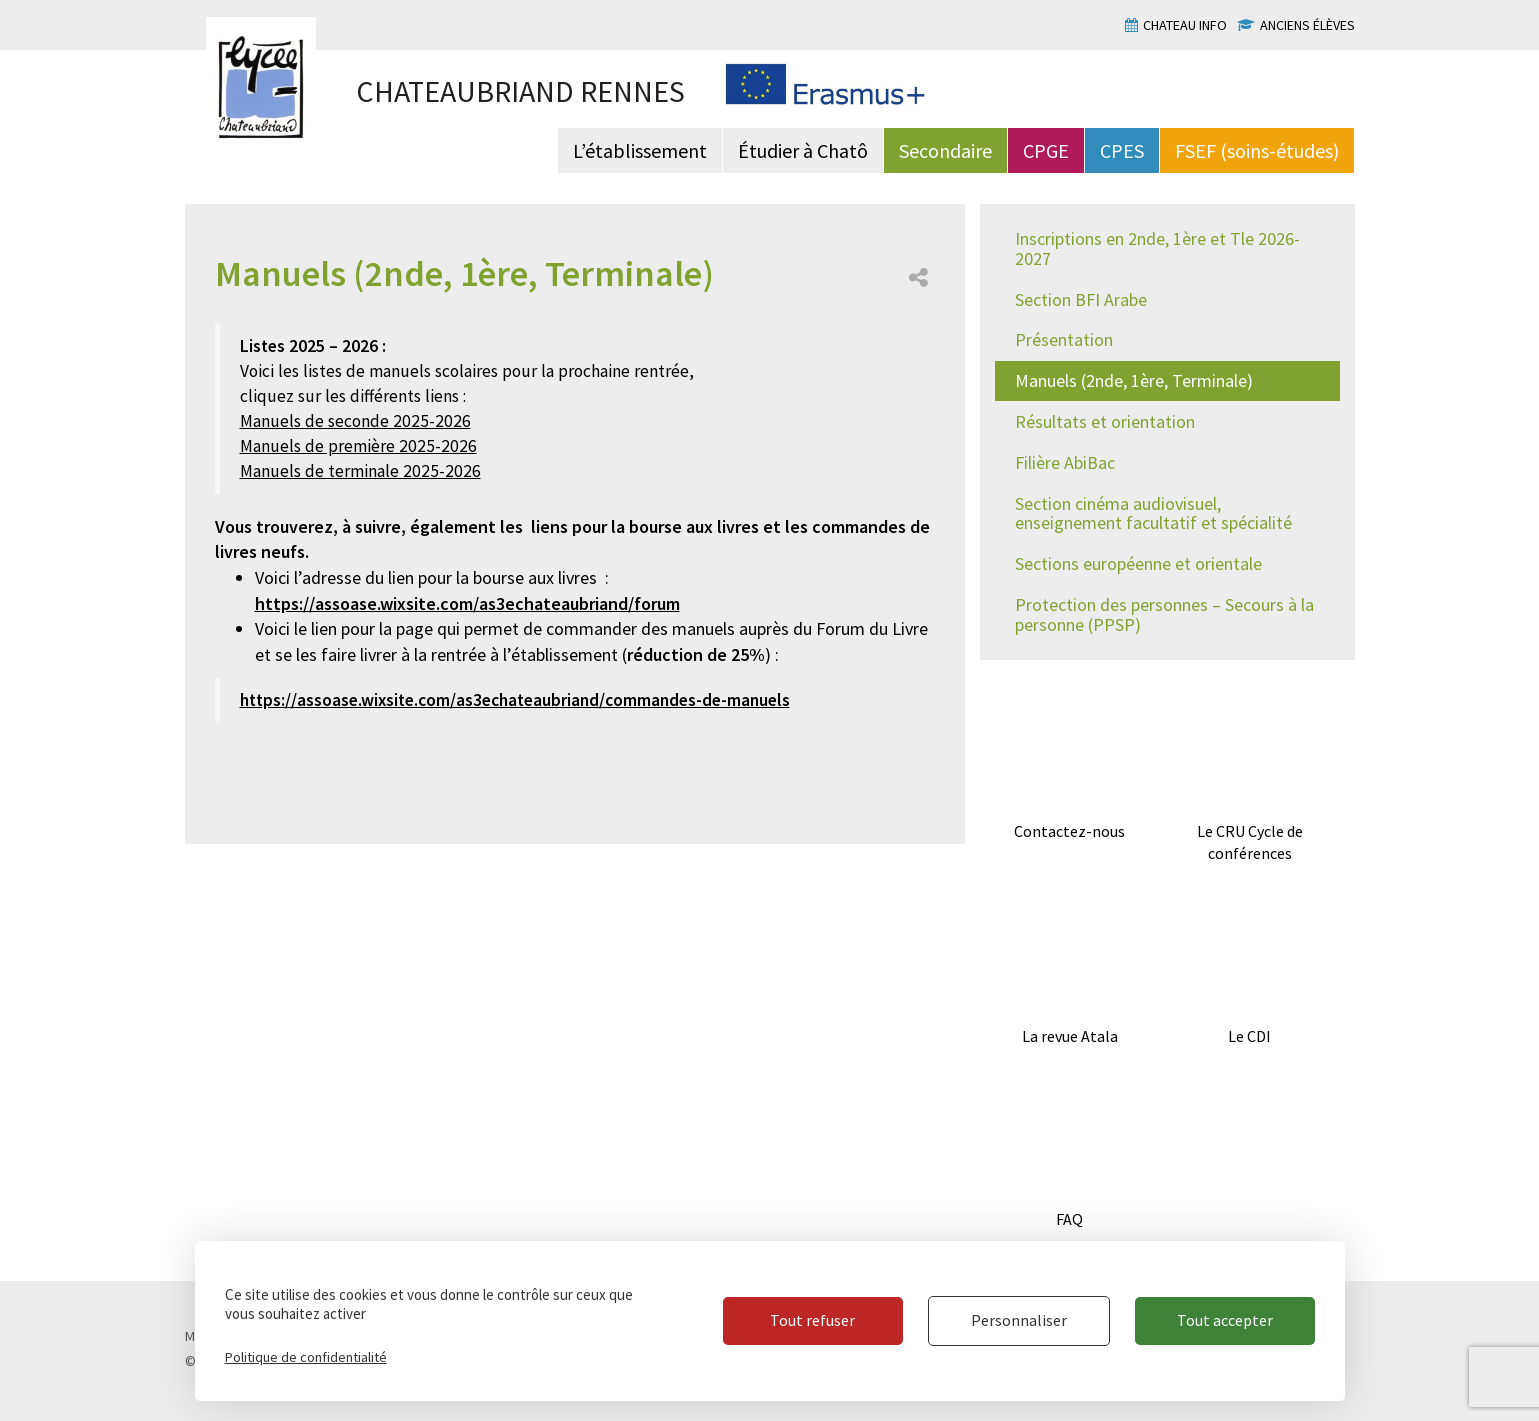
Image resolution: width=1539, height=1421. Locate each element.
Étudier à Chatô (803, 150)
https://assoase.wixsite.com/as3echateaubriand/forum (467, 603)
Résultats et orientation (1105, 421)
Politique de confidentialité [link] (306, 1357)
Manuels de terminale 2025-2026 (360, 471)
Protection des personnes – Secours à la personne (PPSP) (1164, 614)
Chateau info (1185, 25)
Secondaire (945, 150)
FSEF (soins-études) (1257, 150)
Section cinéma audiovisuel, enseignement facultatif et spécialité (1153, 513)
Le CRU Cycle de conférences (1250, 842)
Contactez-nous (1069, 831)
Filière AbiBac (1065, 462)
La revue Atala (1070, 1036)
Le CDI (1249, 1036)
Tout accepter (1225, 1320)
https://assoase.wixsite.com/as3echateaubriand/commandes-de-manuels (515, 700)
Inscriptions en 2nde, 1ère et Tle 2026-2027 (1157, 248)
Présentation (1064, 339)
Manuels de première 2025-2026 (358, 446)
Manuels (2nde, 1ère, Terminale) (1134, 380)
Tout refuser (812, 1320)
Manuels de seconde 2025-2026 (355, 421)
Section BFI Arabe (1081, 299)
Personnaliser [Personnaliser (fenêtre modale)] (1019, 1320)
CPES (1122, 150)
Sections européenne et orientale (1138, 563)
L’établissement (640, 150)
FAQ (1069, 1219)
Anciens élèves (1307, 25)
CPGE (1046, 150)
